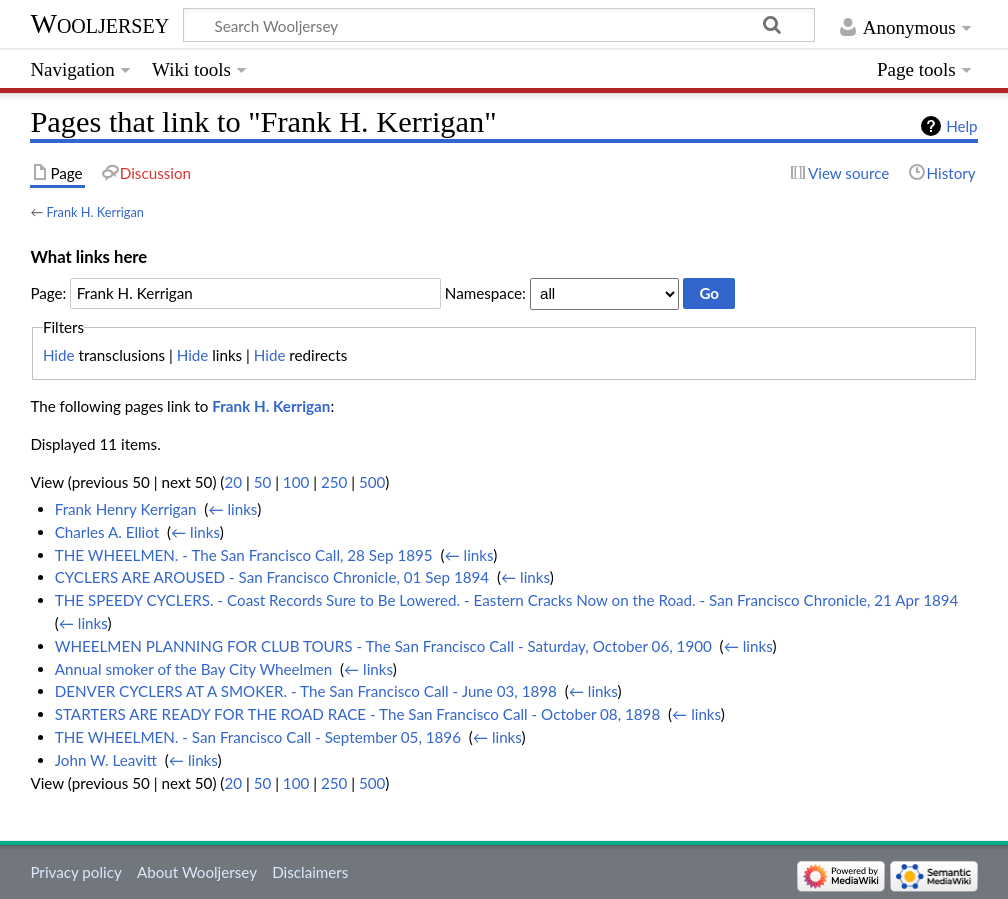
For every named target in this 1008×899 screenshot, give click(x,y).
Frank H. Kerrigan (95, 212)
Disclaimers (310, 872)
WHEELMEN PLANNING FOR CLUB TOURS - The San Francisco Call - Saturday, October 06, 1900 (383, 646)
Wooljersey (99, 23)
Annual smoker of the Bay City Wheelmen (193, 669)
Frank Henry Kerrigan (126, 509)
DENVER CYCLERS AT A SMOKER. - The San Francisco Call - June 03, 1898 (306, 691)
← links (232, 509)
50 (263, 482)
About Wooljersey (197, 872)
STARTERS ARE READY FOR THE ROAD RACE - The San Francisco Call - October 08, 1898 (358, 714)
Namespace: (485, 293)
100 (296, 482)
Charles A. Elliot (107, 532)
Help (961, 126)
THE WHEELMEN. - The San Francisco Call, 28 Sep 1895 (244, 555)
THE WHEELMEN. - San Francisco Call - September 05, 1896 (258, 737)
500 (372, 482)
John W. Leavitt (106, 760)
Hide (59, 355)
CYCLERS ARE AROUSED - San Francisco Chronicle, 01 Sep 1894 (272, 577)
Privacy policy (75, 872)
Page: (48, 293)
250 (334, 482)
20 (233, 482)
